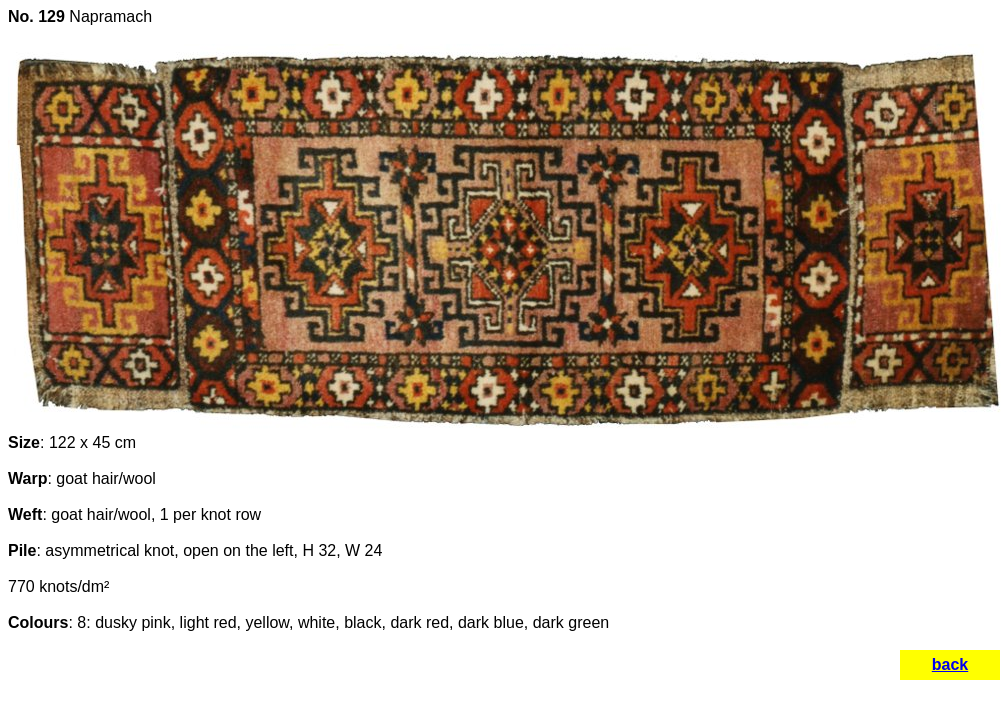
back (950, 664)
